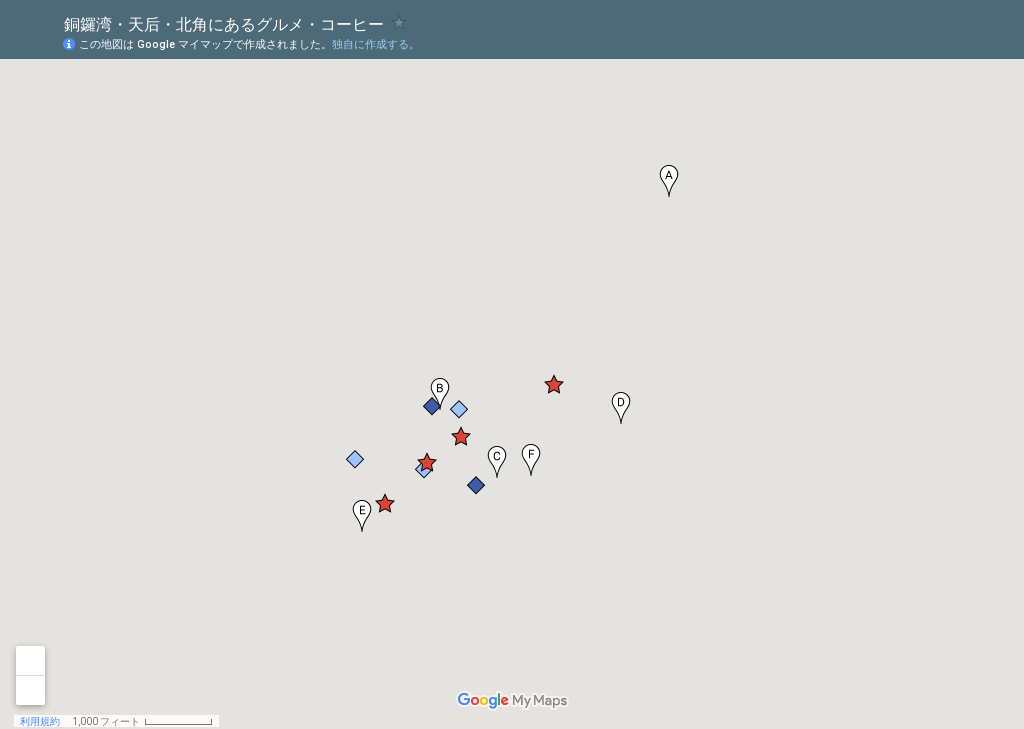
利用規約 (40, 721)
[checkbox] (399, 22)
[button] (669, 181)
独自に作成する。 (376, 44)
